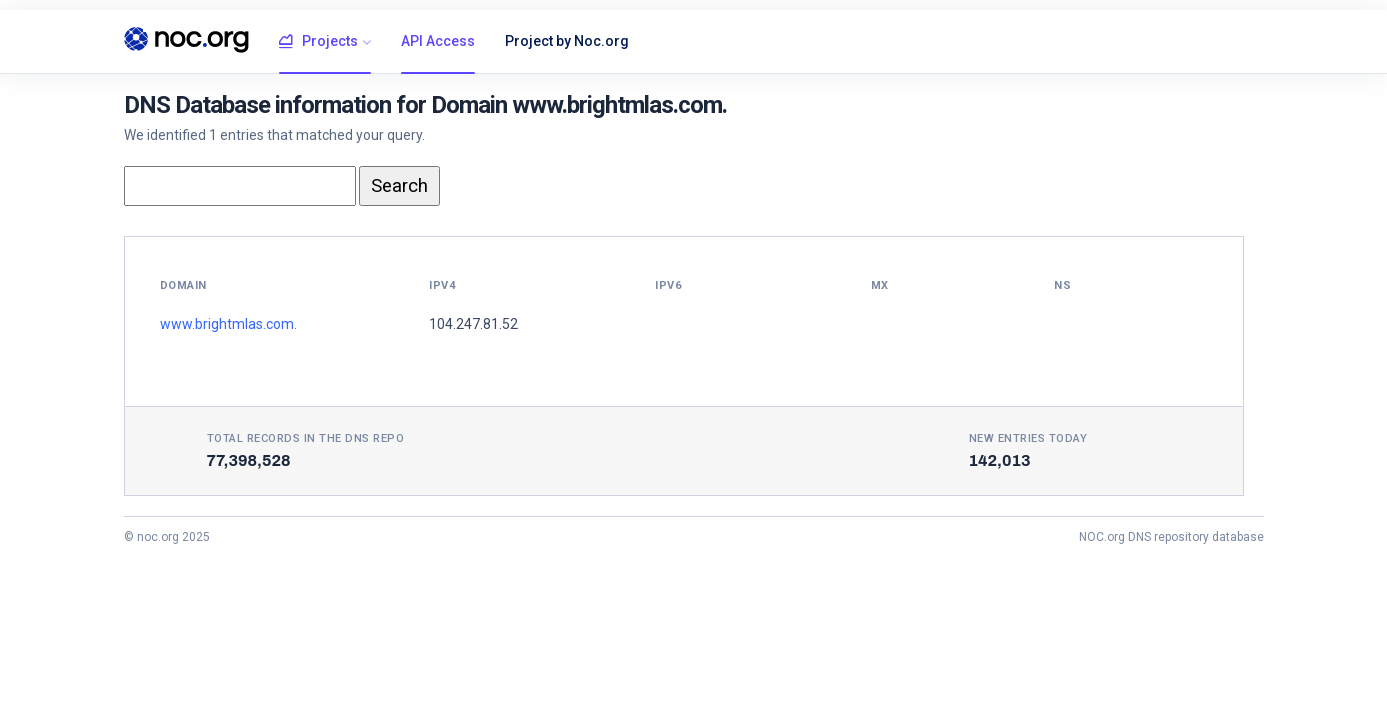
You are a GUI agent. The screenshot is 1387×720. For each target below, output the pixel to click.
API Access (438, 41)
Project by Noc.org (567, 41)
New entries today (1028, 438)
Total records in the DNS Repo (306, 438)
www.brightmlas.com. (228, 324)
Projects (318, 42)
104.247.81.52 (473, 324)
